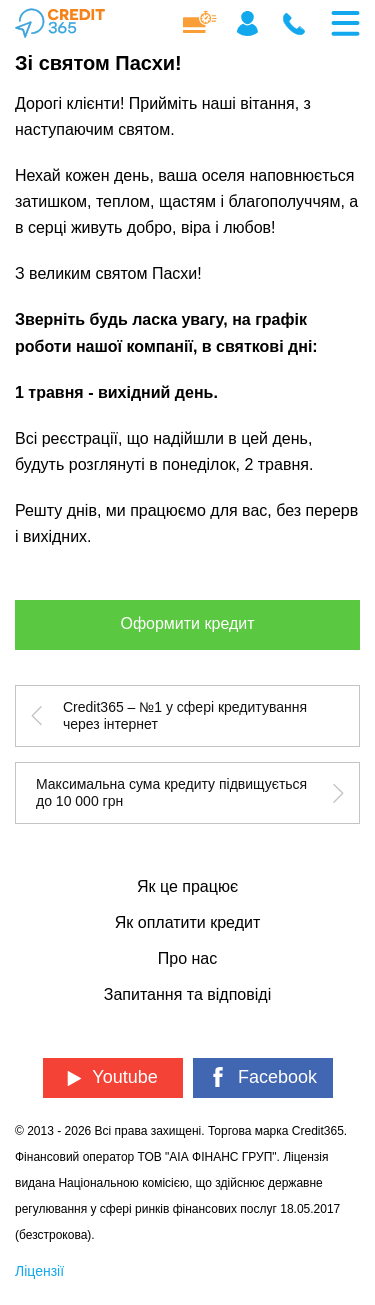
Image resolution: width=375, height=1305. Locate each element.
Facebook (262, 1077)
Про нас (187, 958)
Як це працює (187, 886)
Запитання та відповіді (187, 994)
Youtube (112, 1077)
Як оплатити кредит (187, 922)
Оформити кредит (187, 623)
